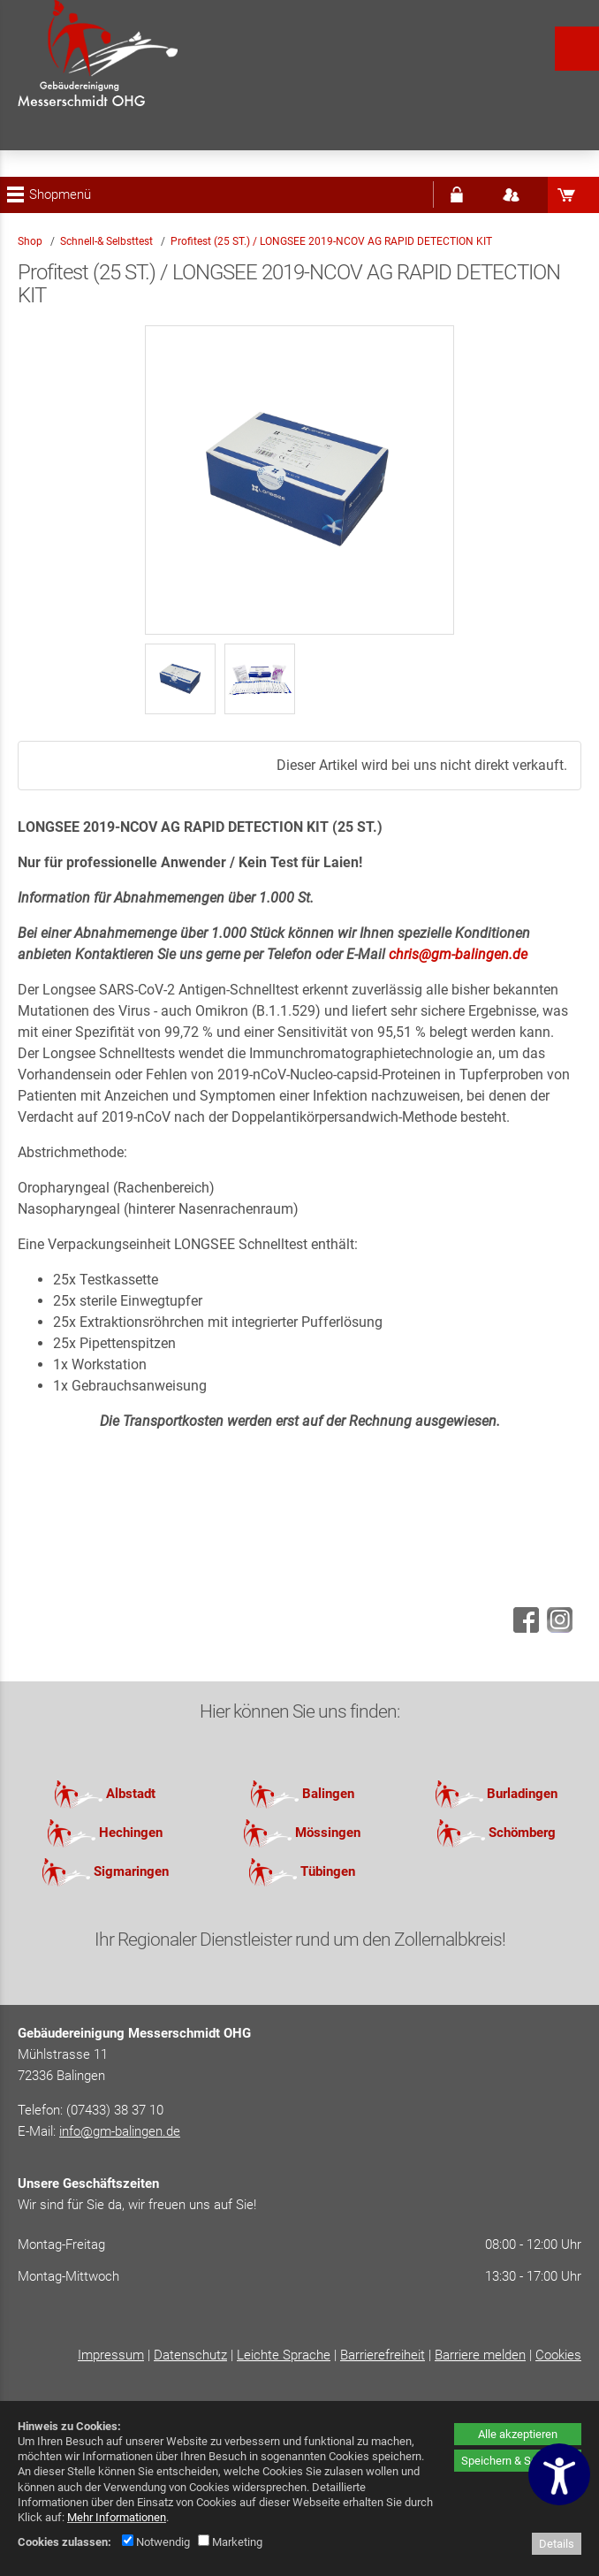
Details (556, 2543)
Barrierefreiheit (382, 2355)
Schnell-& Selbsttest (107, 241)
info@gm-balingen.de (119, 2131)
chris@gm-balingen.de (458, 954)
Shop (30, 241)
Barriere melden (480, 2355)
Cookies (558, 2355)
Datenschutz (190, 2355)
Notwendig (156, 2542)
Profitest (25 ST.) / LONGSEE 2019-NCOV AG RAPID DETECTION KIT (331, 241)
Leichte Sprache (283, 2355)
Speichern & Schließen (517, 2460)
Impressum (111, 2355)
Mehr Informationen (116, 2517)
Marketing (230, 2542)
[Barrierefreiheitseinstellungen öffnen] (559, 2474)
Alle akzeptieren (517, 2434)
